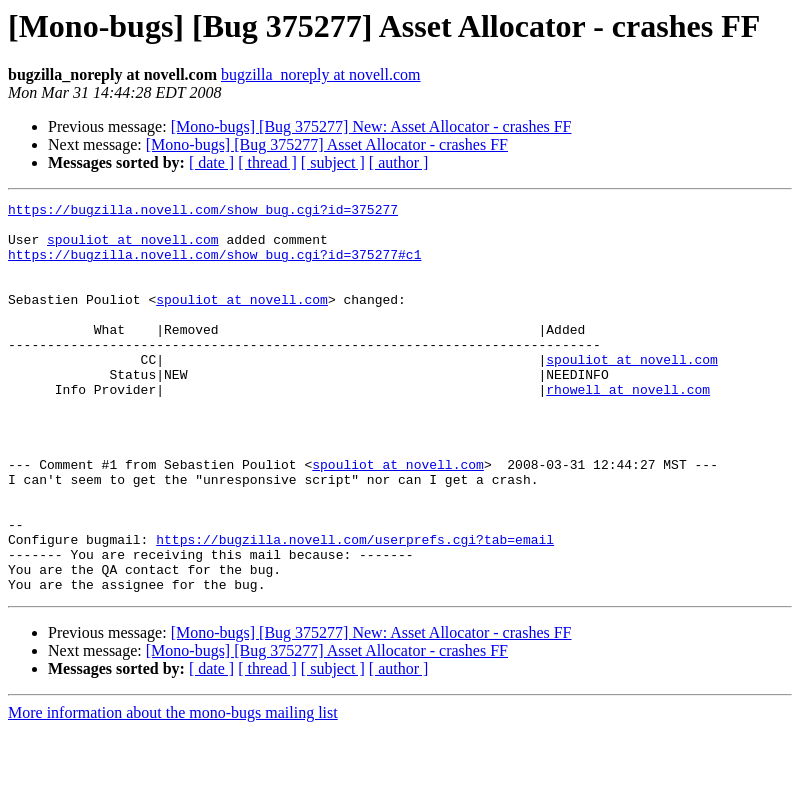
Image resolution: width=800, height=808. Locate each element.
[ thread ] (267, 162)
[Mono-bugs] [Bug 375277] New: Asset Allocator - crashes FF (371, 126)
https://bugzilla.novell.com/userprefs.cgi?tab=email (355, 608)
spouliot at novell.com (133, 248)
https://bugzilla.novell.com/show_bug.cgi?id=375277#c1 (214, 266)
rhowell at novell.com (628, 428)
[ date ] (211, 162)
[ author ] (399, 162)
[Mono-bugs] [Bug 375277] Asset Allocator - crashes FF (327, 144)
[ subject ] (333, 162)
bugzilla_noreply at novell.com (321, 74)
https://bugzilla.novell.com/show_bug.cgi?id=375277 (203, 212)
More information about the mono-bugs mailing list (173, 790)
